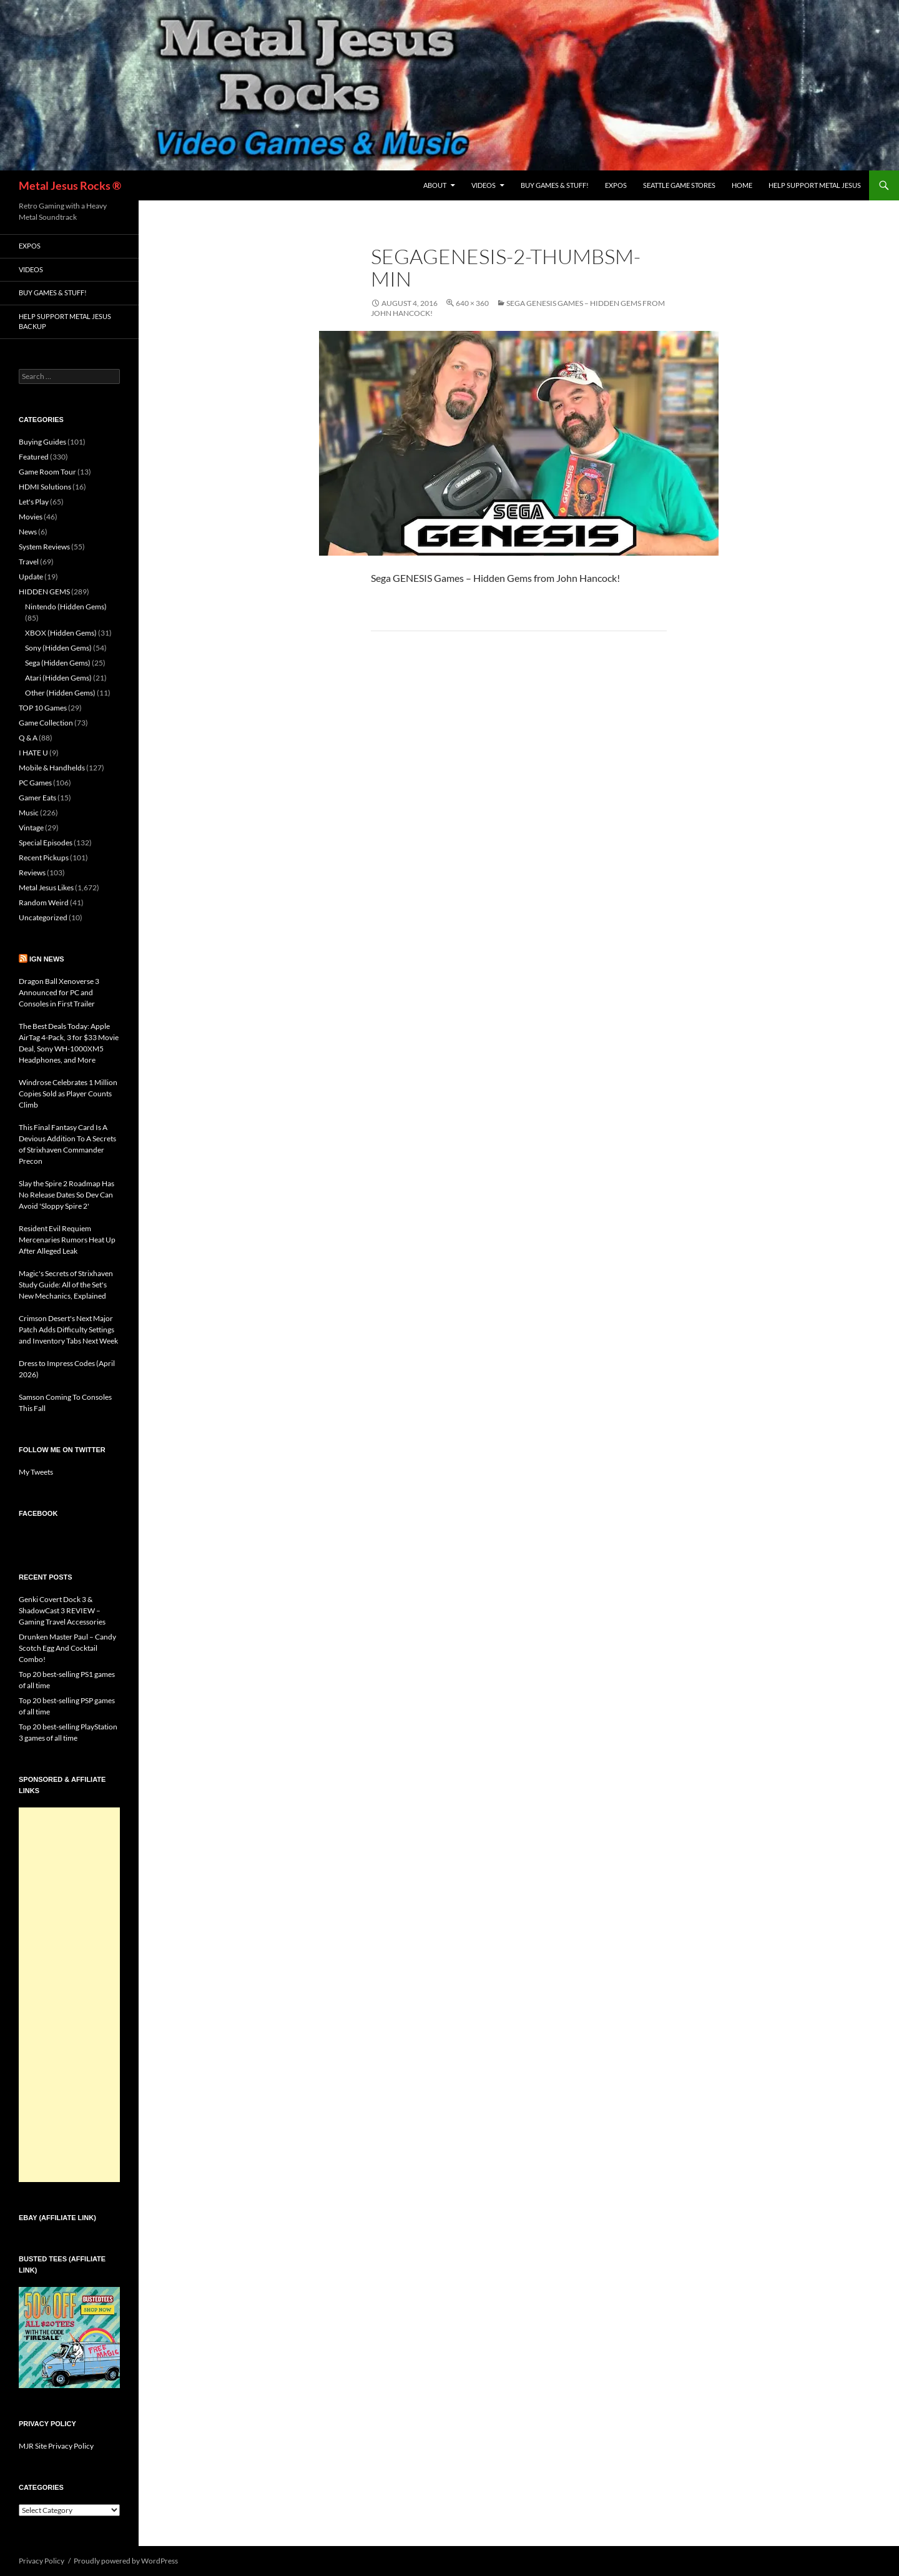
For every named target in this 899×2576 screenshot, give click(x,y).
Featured (34, 456)
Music (29, 812)
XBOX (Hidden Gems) (61, 632)
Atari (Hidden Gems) (58, 677)
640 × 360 (472, 303)
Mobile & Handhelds (52, 767)
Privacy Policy (41, 2560)
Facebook (38, 1513)
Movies (30, 516)
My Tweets (36, 1472)
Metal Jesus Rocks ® (70, 185)
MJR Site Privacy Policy (56, 2446)
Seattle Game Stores (679, 185)
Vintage (31, 827)
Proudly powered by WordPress (126, 2560)
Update (31, 576)
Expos (616, 185)
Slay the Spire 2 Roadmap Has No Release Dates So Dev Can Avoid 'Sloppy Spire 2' (66, 1195)
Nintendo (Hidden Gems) (66, 606)
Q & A (28, 737)
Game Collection (46, 722)
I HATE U (33, 752)
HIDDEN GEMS (44, 591)
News (28, 531)
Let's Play (34, 501)
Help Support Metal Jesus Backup (65, 321)
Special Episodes (45, 842)
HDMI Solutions (45, 486)
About (434, 185)
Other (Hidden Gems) (60, 692)
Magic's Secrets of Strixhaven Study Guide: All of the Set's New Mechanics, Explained (66, 1284)
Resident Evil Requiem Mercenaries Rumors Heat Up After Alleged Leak (67, 1240)
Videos (483, 185)
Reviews (32, 872)
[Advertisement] (69, 1994)
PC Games (35, 782)
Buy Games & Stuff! (555, 185)
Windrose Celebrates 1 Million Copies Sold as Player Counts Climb (68, 1093)
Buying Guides (42, 441)
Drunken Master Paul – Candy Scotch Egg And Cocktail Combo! (67, 1648)
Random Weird (44, 902)
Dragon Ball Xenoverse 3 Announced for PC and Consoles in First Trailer (59, 992)
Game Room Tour (47, 471)
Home (742, 185)
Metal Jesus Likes (46, 887)
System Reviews (44, 546)
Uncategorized (43, 917)
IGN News (46, 959)
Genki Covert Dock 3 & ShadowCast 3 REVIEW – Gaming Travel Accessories (62, 1610)
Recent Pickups (44, 857)
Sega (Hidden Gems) (58, 662)
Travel (29, 561)
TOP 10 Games (43, 707)
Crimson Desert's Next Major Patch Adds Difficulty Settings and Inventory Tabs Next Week (68, 1329)
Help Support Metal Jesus (815, 185)
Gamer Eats (37, 797)
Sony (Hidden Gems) (58, 647)
